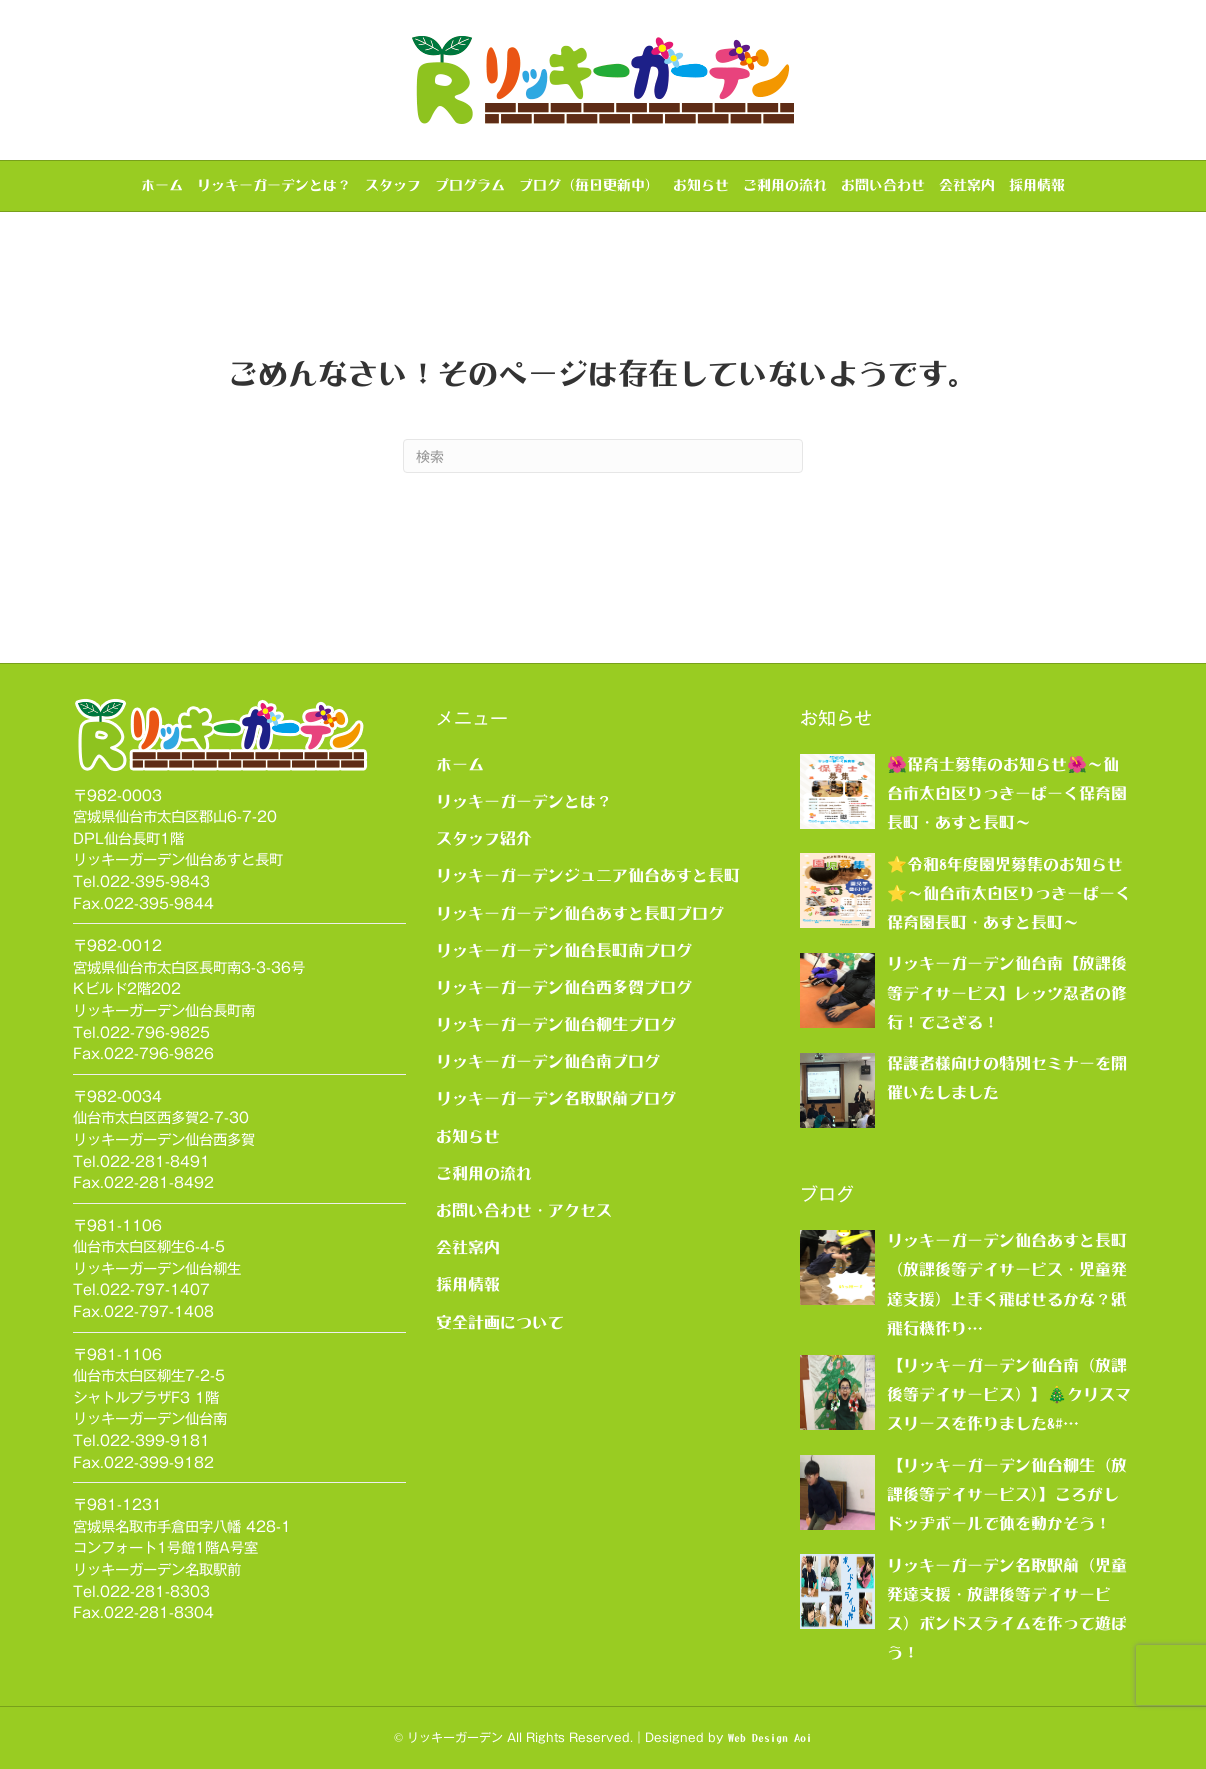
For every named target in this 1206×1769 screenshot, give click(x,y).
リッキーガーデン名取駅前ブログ (556, 1098)
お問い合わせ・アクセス (524, 1210)
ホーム (162, 185)
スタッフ (393, 185)
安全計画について (500, 1322)
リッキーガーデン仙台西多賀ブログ (564, 987)
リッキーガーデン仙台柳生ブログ (556, 1024)
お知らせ (701, 185)
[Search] (603, 456)
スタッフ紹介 (484, 838)
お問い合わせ (883, 185)
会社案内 (967, 185)
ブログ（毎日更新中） (589, 185)
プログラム (470, 185)
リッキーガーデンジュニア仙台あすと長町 (588, 875)
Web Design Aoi (770, 1738)
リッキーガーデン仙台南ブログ (548, 1061)
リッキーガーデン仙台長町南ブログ (564, 950)
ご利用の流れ (785, 185)
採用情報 (1037, 185)
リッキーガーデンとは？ (274, 185)
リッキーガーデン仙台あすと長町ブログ (580, 913)
